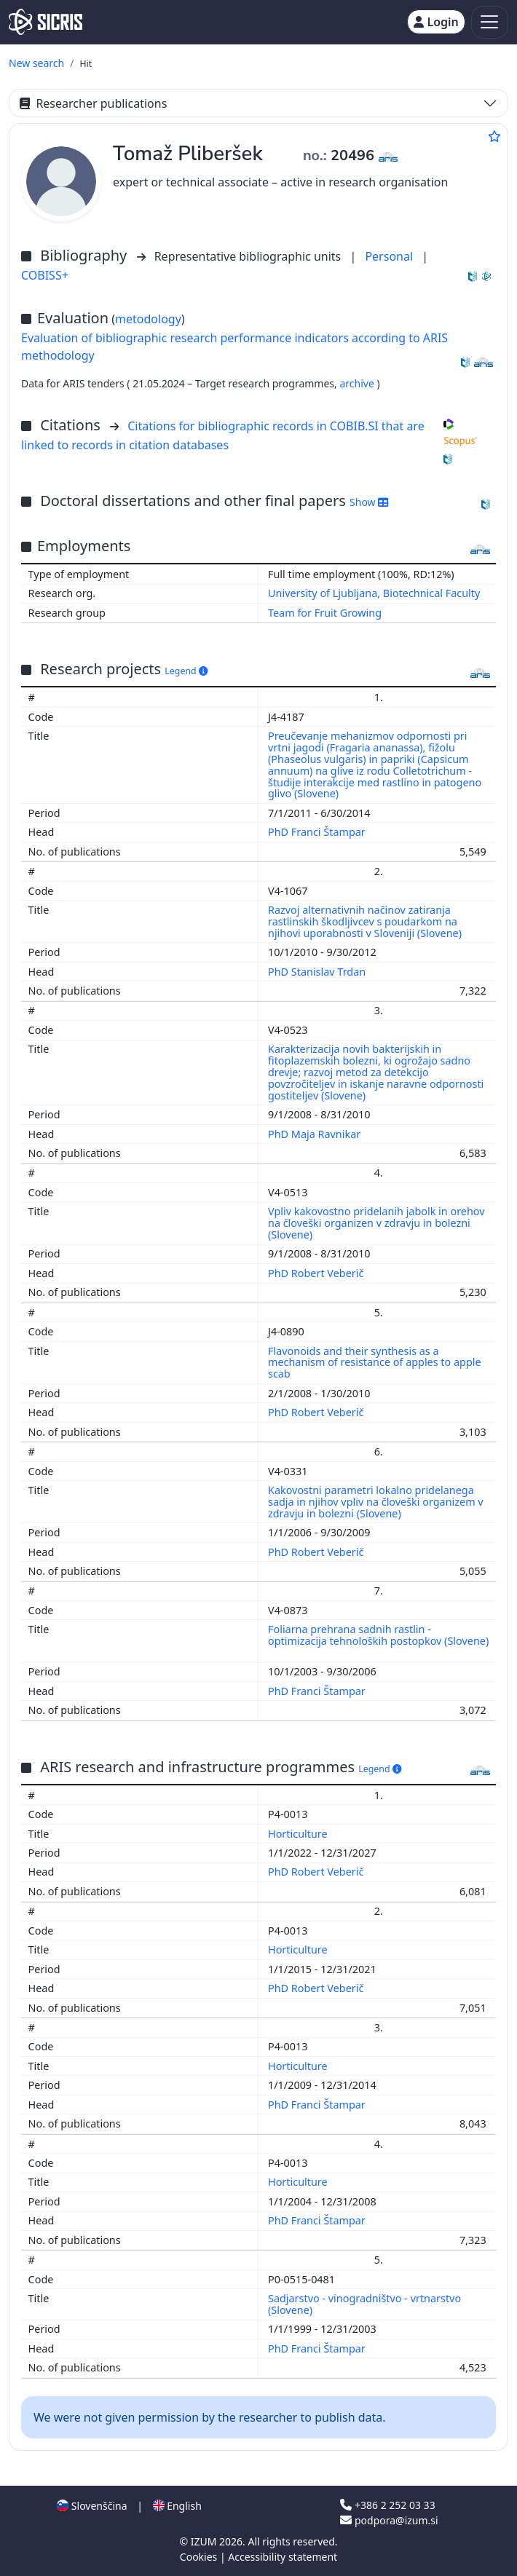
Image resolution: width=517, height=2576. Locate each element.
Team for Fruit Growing (325, 613)
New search (36, 63)
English (177, 2506)
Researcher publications (93, 103)
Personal (390, 256)
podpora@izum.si (389, 2520)
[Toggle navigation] (489, 22)
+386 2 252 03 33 (387, 2505)
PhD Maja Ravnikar (315, 1134)
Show (369, 502)
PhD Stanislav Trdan (318, 972)
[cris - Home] (45, 22)
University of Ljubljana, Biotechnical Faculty (374, 593)
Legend (186, 671)
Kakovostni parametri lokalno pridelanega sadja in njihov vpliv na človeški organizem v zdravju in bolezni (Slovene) (376, 1501)
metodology (148, 319)
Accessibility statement (282, 2557)
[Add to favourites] (494, 136)
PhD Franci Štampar (318, 832)
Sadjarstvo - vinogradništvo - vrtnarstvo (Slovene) (364, 2304)
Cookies (200, 2557)
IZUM (205, 2541)
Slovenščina (92, 2506)
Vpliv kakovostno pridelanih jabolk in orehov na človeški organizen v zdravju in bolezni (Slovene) (376, 1222)
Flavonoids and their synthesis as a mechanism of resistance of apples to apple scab (374, 1362)
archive (357, 383)
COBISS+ (44, 275)
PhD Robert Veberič (317, 1273)
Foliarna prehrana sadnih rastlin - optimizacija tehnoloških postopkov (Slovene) (378, 1635)
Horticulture (299, 1834)
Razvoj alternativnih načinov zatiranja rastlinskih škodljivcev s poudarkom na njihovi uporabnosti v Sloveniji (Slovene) (366, 921)
